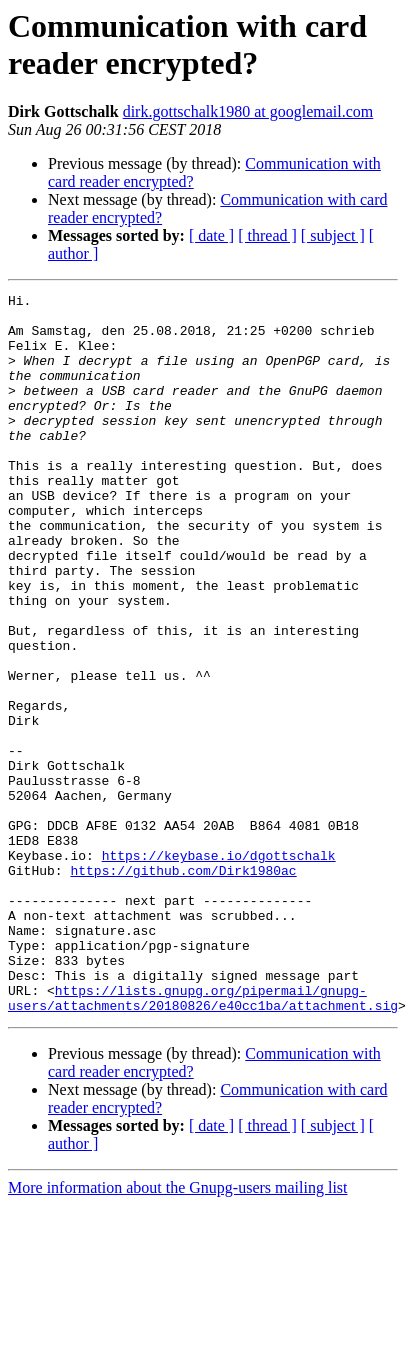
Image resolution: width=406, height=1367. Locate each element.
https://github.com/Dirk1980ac (183, 987)
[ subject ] (333, 235)
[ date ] (211, 235)
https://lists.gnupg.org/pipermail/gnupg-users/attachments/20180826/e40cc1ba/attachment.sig (203, 1140)
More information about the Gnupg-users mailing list (178, 1331)
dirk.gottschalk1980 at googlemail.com (248, 111)
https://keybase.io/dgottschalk (219, 969)
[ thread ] (267, 235)
